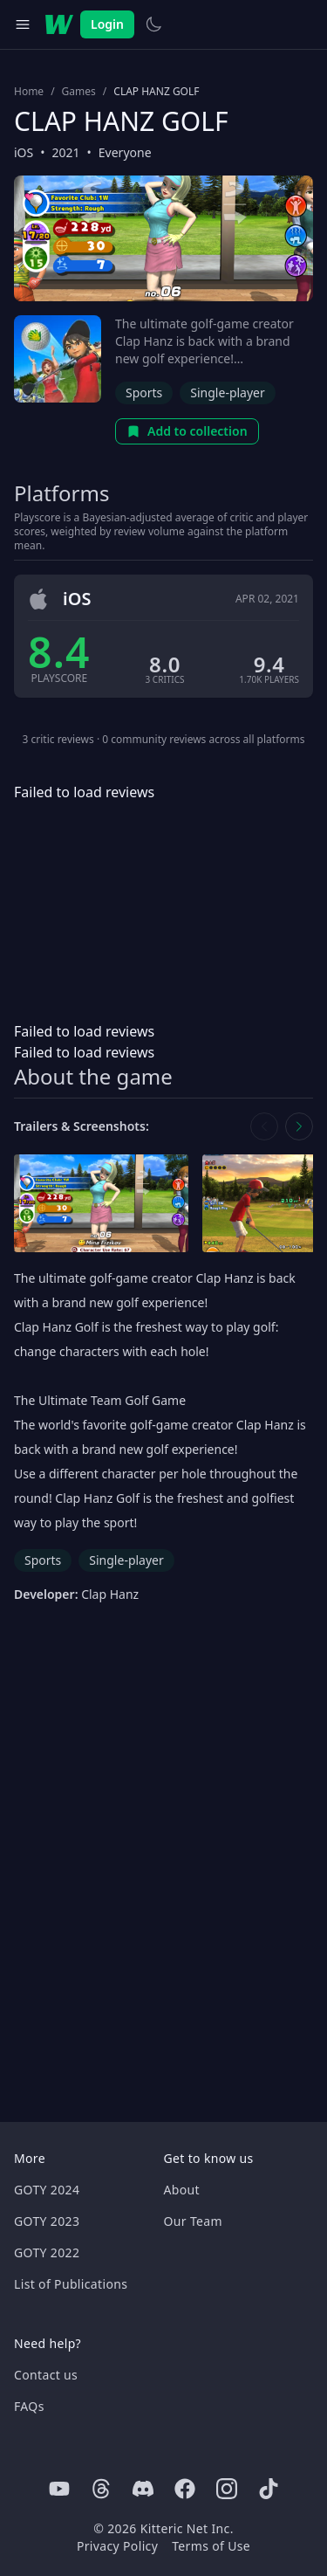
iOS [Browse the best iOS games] (23, 152)
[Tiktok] (268, 2488)
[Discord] (143, 2488)
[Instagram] (226, 2488)
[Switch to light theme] (153, 24)
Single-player (227, 392)
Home (29, 92)
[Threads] (101, 2488)
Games (79, 92)
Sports (144, 392)
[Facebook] (184, 2488)
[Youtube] (59, 2488)
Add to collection (187, 431)
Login (107, 24)
